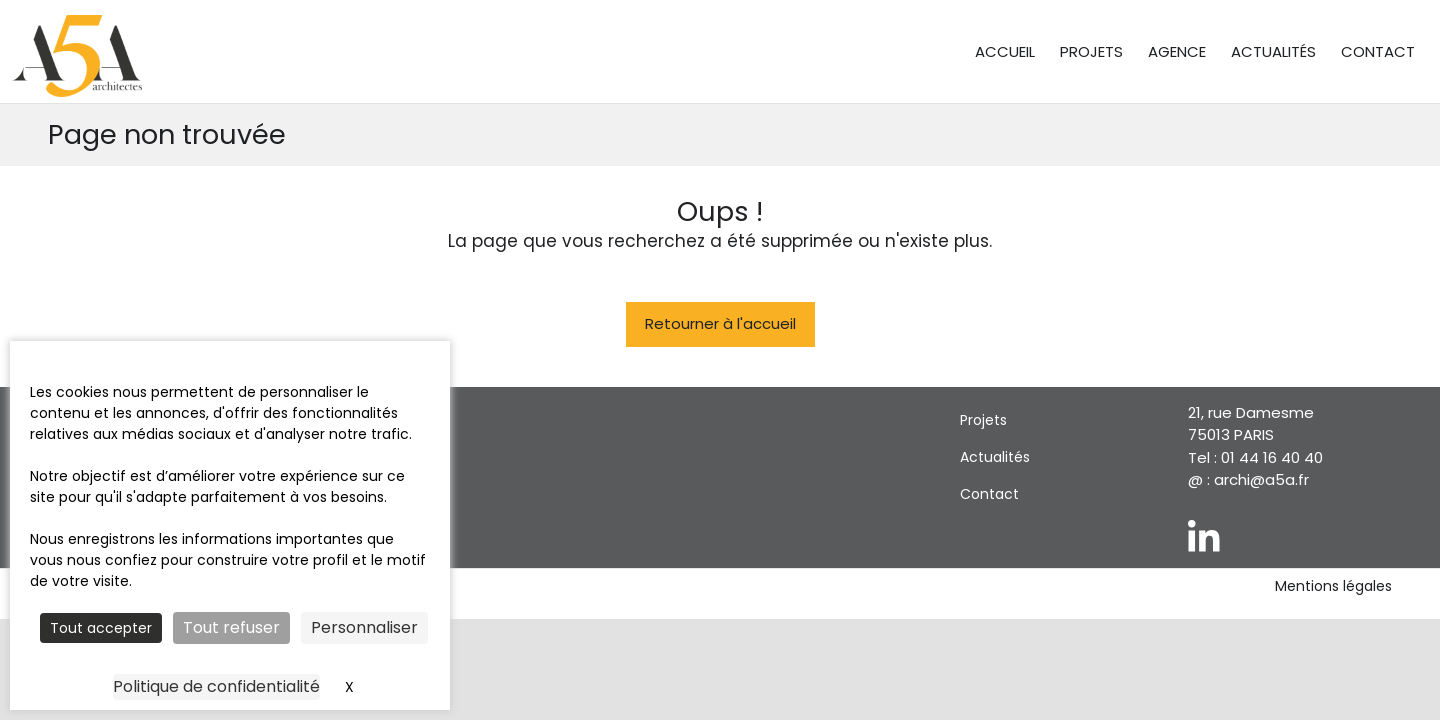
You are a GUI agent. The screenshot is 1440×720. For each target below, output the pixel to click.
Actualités (995, 457)
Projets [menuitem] (1091, 51)
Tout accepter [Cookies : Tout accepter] (101, 628)
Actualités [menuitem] (1273, 51)
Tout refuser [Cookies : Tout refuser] (231, 627)
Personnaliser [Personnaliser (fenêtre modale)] (364, 627)
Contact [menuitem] (1378, 51)
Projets (983, 420)
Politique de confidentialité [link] (216, 686)
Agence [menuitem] (1177, 51)
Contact (989, 494)
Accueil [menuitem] (1005, 51)
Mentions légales (1333, 586)
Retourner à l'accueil (720, 323)
